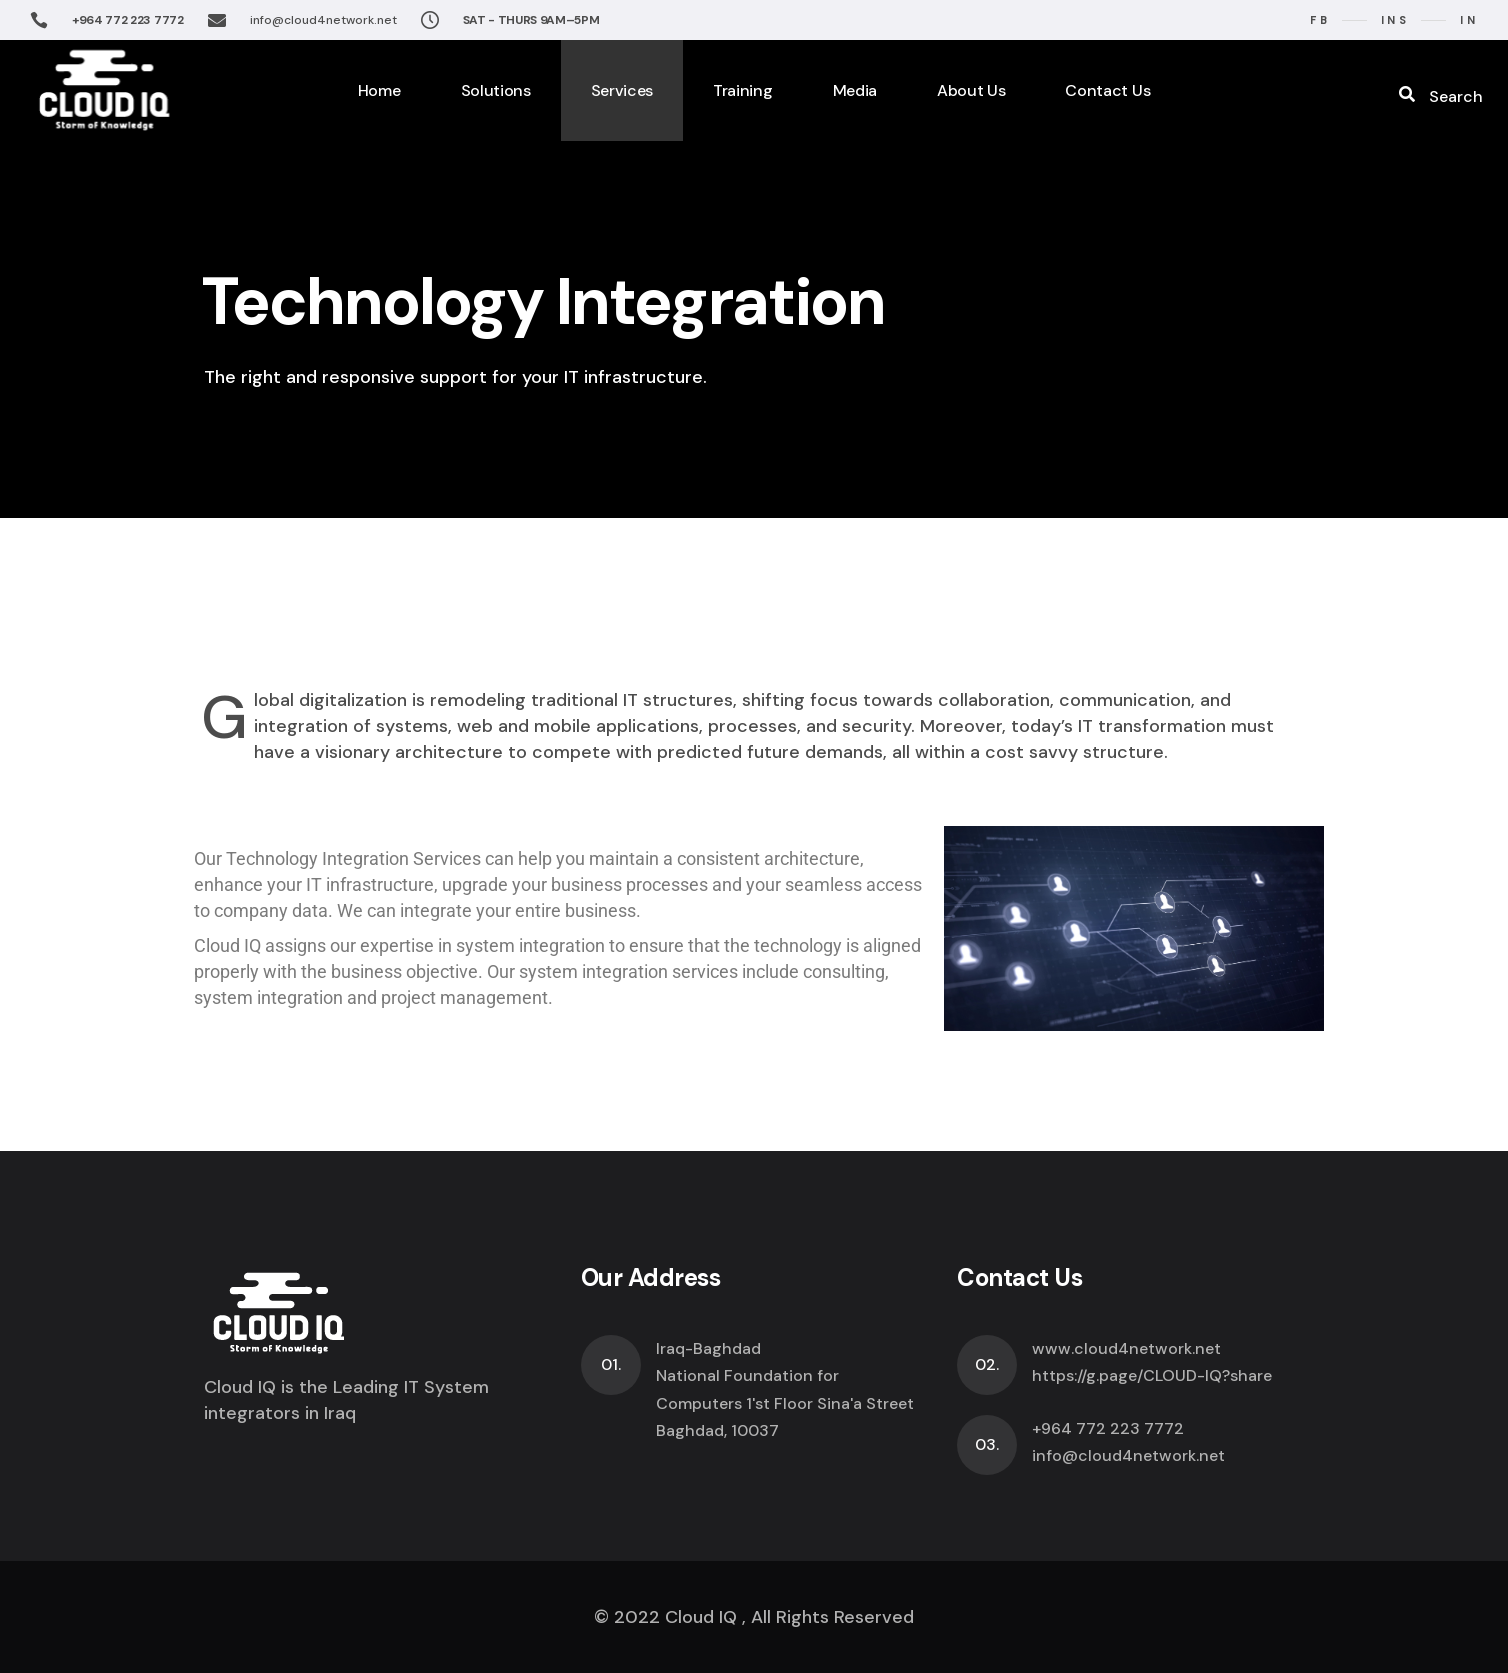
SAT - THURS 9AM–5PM (531, 20)
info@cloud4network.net (323, 20)
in (1469, 20)
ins (1395, 20)
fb (1320, 20)
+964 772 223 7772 (128, 20)
